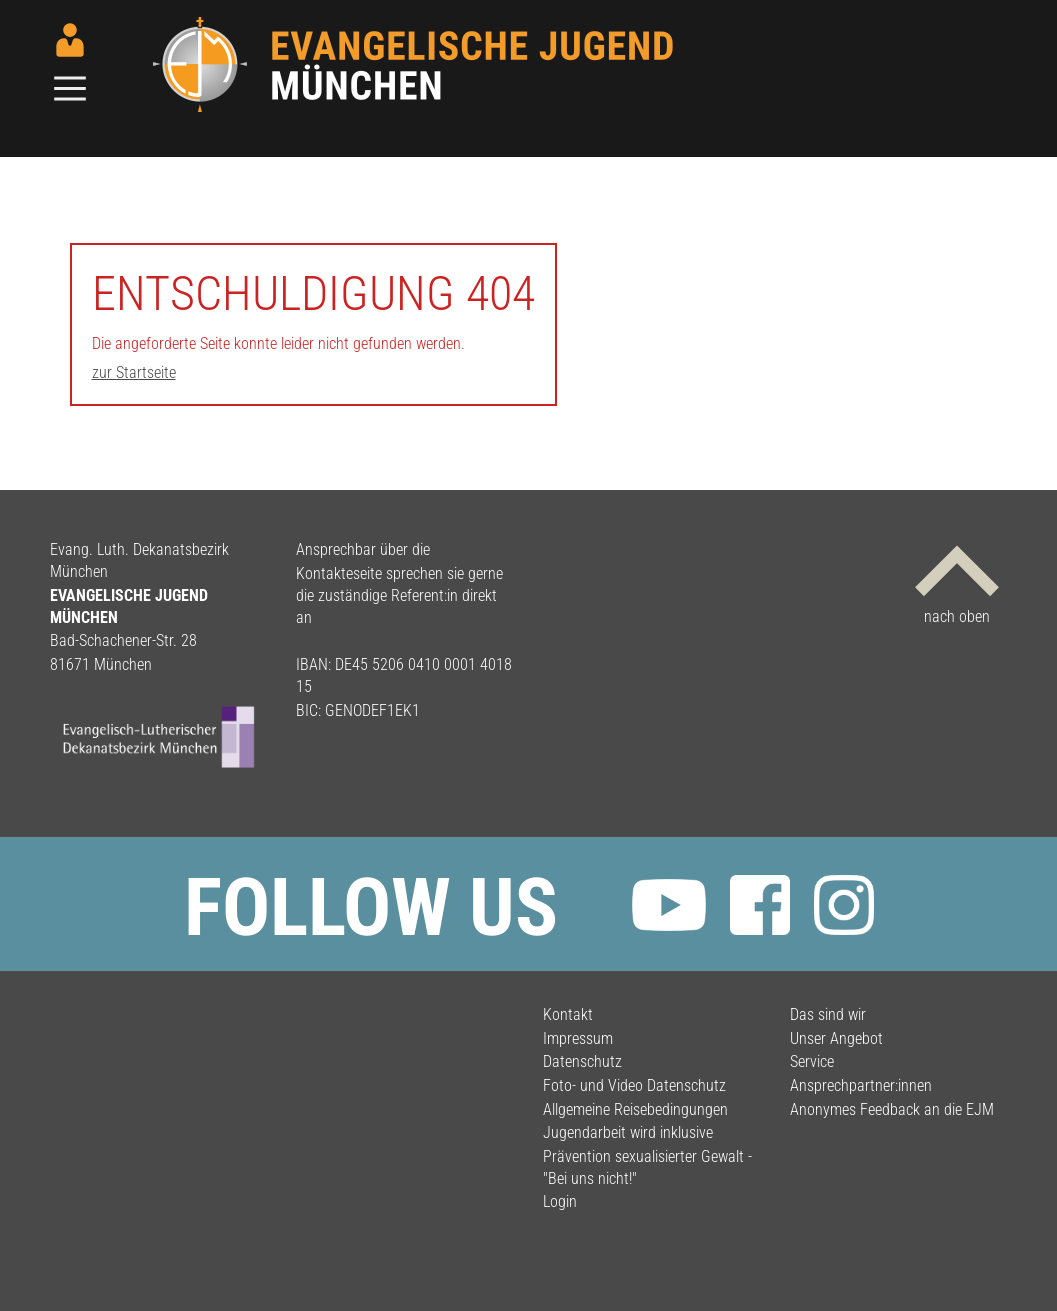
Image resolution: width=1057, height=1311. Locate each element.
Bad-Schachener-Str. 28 (123, 640)
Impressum (578, 1038)
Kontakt (568, 1014)
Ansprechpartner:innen (861, 1085)
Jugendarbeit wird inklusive (628, 1132)
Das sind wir (828, 1014)
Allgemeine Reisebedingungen (635, 1109)
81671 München (101, 664)
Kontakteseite (339, 573)
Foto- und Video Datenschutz (634, 1085)
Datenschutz (582, 1061)
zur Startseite (134, 372)
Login (560, 1201)
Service (812, 1061)
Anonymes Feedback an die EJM (892, 1109)
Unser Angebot (836, 1038)
